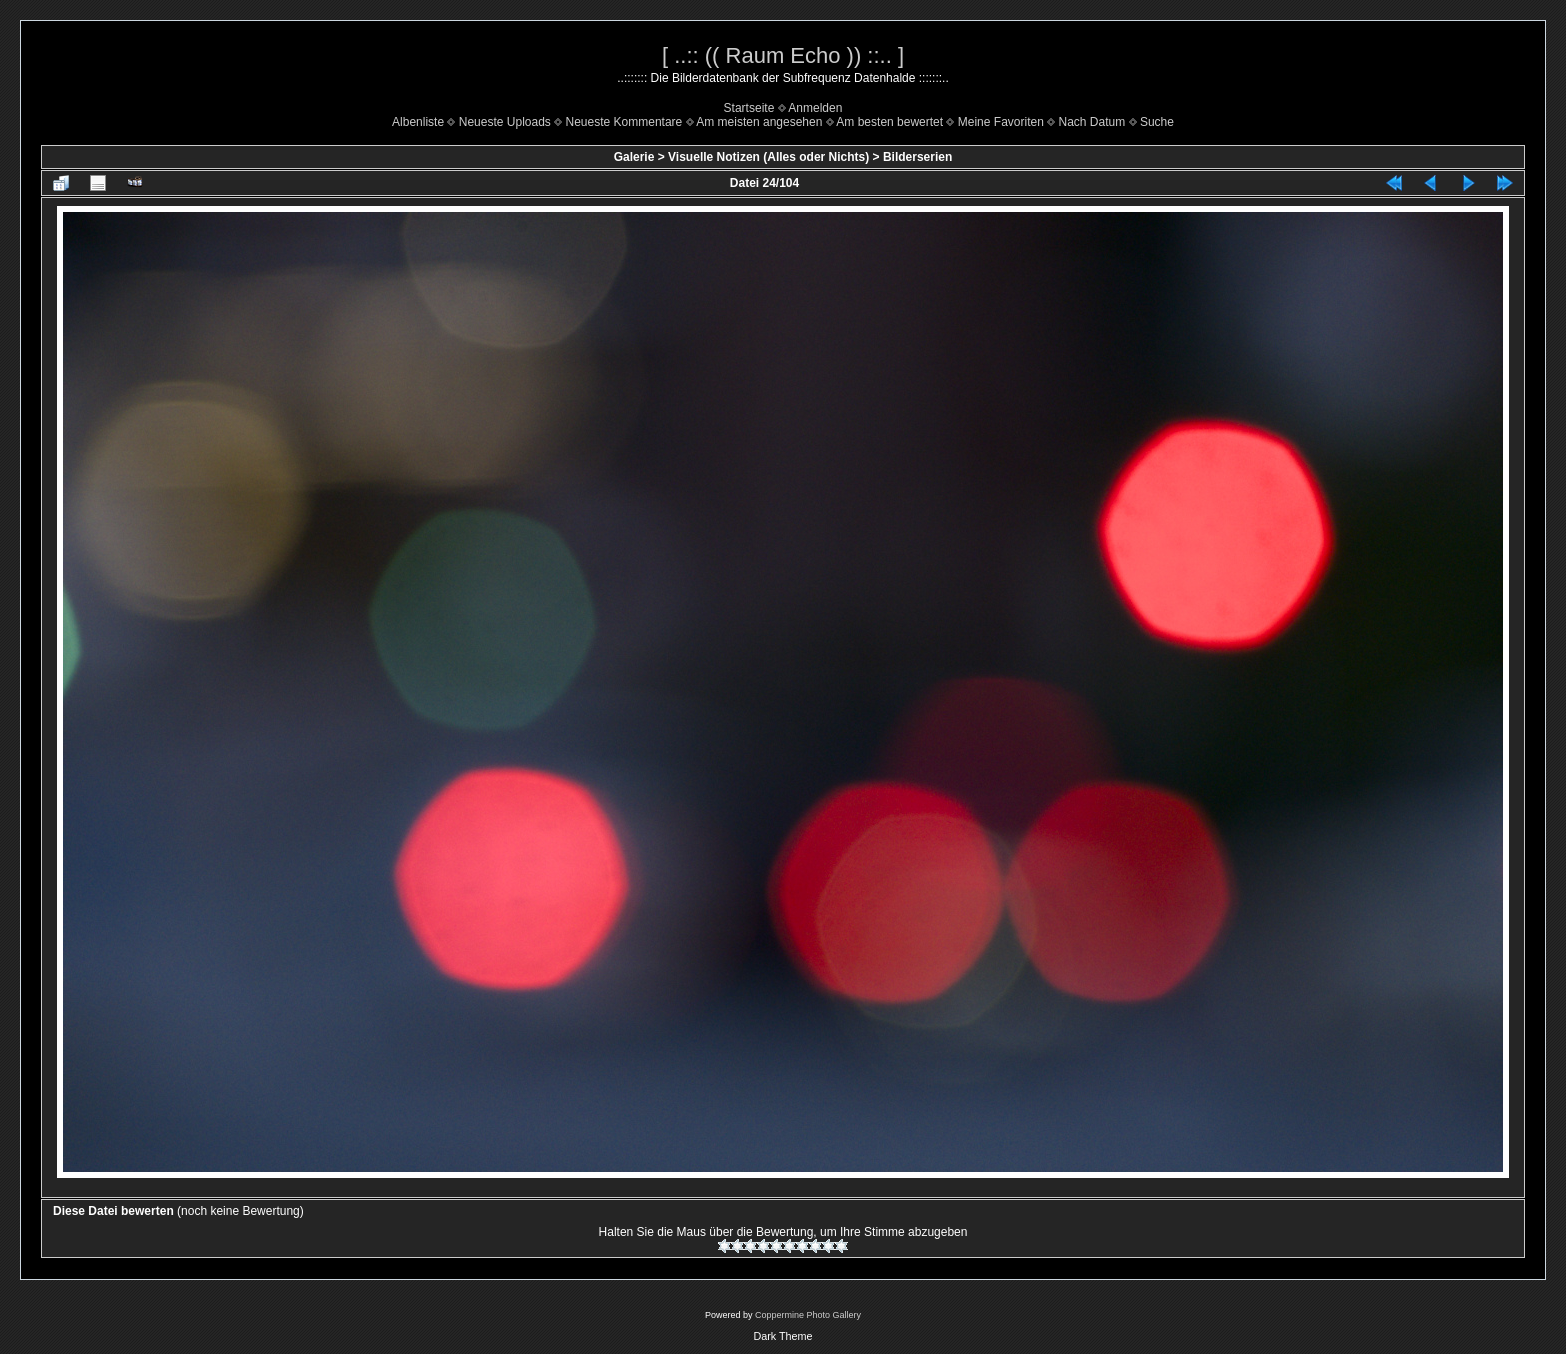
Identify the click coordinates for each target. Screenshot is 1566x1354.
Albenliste (418, 122)
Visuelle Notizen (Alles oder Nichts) (768, 157)
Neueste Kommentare (624, 122)
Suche (1157, 122)
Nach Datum (1092, 122)
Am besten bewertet (889, 122)
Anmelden (815, 108)
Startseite (749, 108)
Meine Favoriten (1001, 122)
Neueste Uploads (505, 122)
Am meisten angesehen (759, 122)
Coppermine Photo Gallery (808, 1315)
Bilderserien (917, 157)
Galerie (634, 157)
